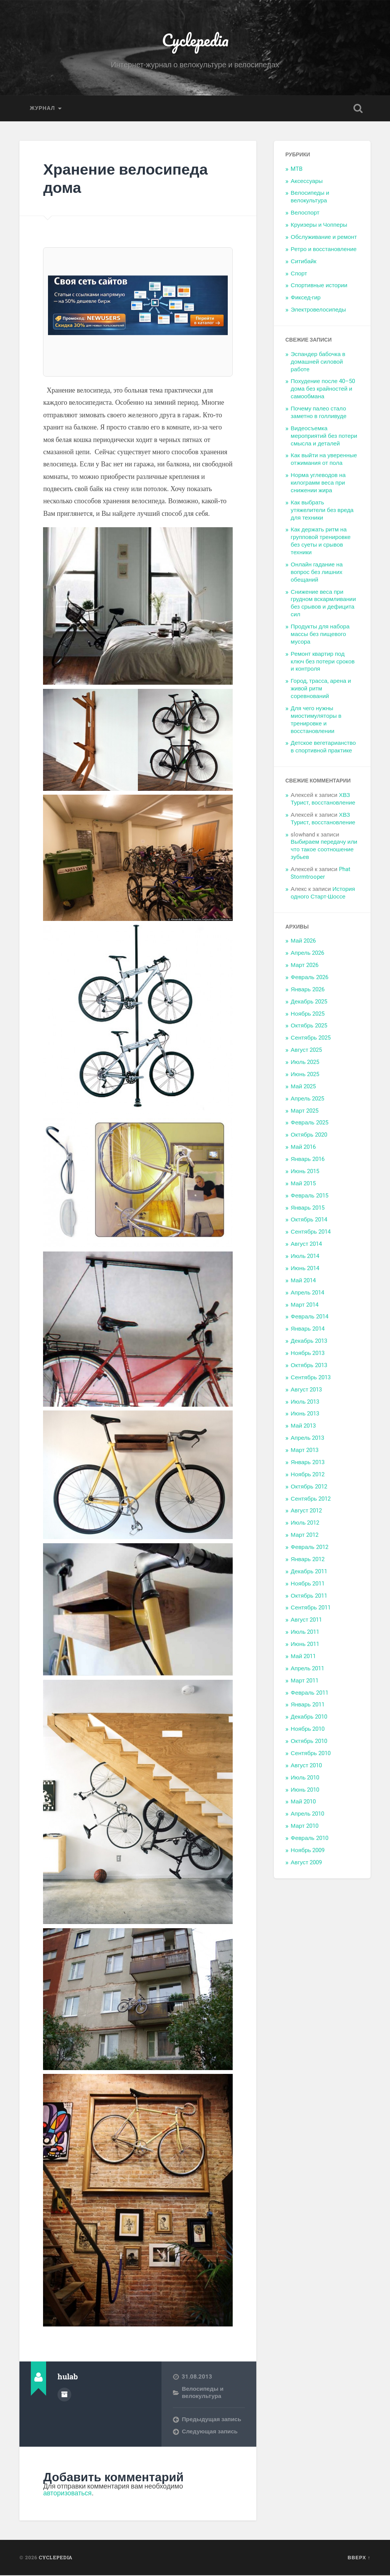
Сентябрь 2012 (311, 1499)
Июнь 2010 (305, 1790)
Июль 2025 (305, 1062)
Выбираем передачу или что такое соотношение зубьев (324, 850)
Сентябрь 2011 (311, 1608)
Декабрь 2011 (309, 1572)
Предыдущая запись (211, 2420)
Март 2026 (304, 965)
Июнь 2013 (305, 1414)
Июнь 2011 (305, 1644)
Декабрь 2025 (309, 1002)
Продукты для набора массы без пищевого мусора (320, 635)
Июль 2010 (305, 1778)
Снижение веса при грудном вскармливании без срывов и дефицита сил (323, 604)
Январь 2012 (307, 1560)
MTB (296, 169)
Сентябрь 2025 (311, 1038)
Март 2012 (304, 1535)
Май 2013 (303, 1426)
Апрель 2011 (307, 1669)
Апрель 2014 (307, 1293)
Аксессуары (307, 181)
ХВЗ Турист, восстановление (323, 799)
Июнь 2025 (305, 1075)
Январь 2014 (307, 1329)
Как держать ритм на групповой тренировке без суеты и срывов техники (320, 542)
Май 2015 (303, 1184)
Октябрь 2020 (309, 1135)
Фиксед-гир (305, 298)
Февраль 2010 (309, 1838)
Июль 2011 (305, 1632)
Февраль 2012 (309, 1547)
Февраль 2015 (309, 1196)
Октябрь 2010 (309, 1741)
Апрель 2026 (307, 953)
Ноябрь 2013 (307, 1353)
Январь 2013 (307, 1463)
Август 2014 (306, 1244)
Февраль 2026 (309, 978)
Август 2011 (306, 1620)
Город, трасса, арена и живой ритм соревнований (321, 689)
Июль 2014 (305, 1256)
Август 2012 (306, 1511)
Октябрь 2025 (309, 1026)
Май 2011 (303, 1657)
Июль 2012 (305, 1523)
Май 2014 (303, 1281)
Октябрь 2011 (309, 1596)
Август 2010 (306, 1766)
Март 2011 (304, 1681)
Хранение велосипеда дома (127, 178)
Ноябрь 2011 (307, 1584)
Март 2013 (304, 1450)
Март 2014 (304, 1305)
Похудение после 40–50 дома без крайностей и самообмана (323, 389)
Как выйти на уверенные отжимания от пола (324, 460)
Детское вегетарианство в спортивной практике (323, 747)
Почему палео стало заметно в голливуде (318, 413)
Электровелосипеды (318, 310)
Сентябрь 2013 (311, 1378)
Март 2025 (304, 1111)
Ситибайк (303, 262)
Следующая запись (210, 2432)
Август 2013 (306, 1390)
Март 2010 (304, 1826)
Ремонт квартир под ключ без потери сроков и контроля (323, 662)
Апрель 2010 (307, 1814)
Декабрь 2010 (309, 1717)
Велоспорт (305, 213)
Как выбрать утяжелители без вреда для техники (322, 511)
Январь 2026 (307, 990)
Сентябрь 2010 (311, 1754)
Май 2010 (303, 1802)
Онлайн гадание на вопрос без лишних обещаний (316, 573)
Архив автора (64, 2395)
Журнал (42, 108)
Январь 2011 (307, 1705)
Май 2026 (303, 941)
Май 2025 (303, 1087)
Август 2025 (306, 1050)
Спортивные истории (319, 286)
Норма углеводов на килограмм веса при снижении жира (318, 483)
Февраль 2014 (309, 1317)
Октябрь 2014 (309, 1220)
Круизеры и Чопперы (319, 225)
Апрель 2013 (307, 1438)
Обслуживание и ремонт (324, 237)
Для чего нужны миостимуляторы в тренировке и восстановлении (316, 720)
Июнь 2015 (305, 1172)
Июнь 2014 (305, 1269)
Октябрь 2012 (309, 1487)
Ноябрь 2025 (307, 1014)
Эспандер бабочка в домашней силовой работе (318, 362)
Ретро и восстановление (323, 249)
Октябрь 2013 (309, 1366)
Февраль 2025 (309, 1123)
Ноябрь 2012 (307, 1475)
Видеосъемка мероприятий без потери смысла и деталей (324, 437)
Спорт (299, 274)
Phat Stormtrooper (320, 874)
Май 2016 (303, 1147)
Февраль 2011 (309, 1693)
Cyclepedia (195, 40)
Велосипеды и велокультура (203, 2393)
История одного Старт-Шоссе (323, 893)
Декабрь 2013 (309, 1341)
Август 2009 (306, 1863)
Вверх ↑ (359, 2558)
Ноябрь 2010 (307, 1729)
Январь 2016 (307, 1159)
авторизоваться (68, 2494)
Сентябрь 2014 (311, 1232)
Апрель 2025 (307, 1099)
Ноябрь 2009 (307, 1851)
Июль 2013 (305, 1402)
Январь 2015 (307, 1208)
